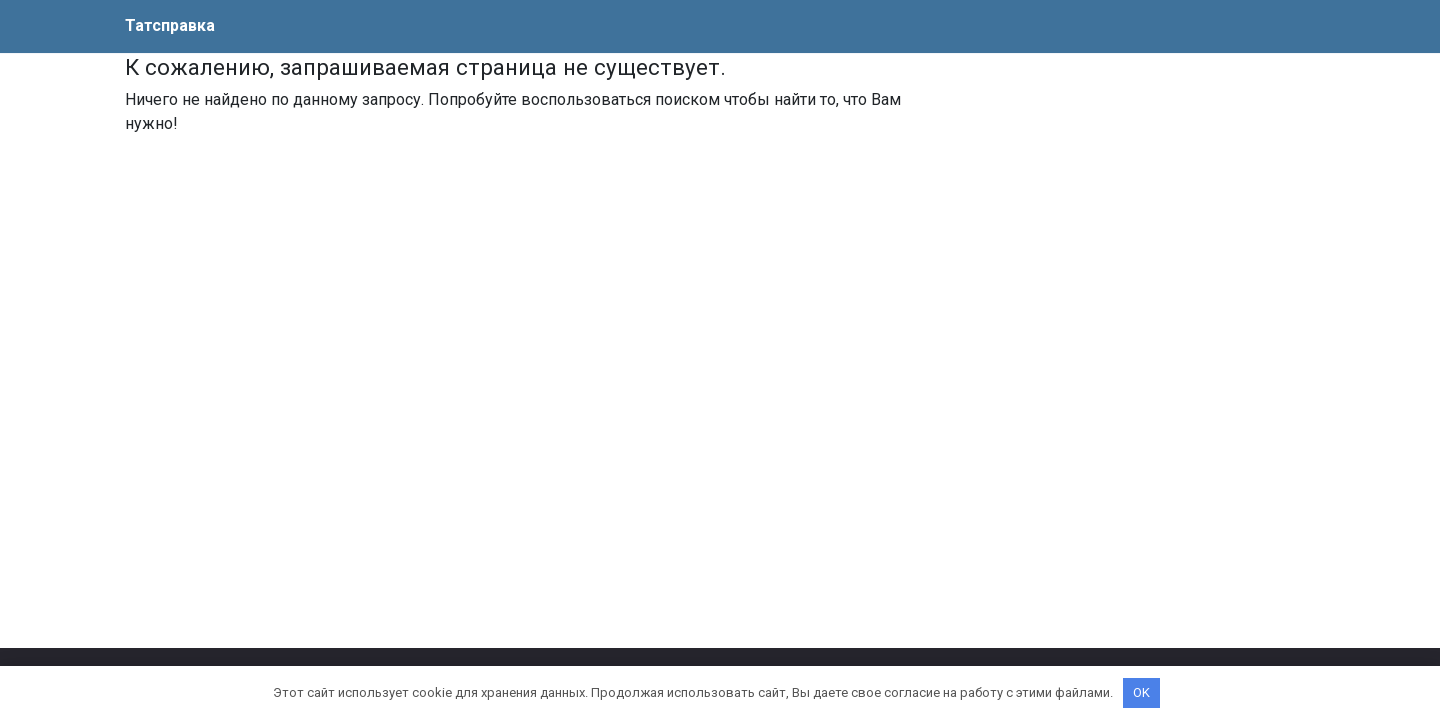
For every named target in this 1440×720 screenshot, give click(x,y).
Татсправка (170, 25)
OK (1141, 692)
